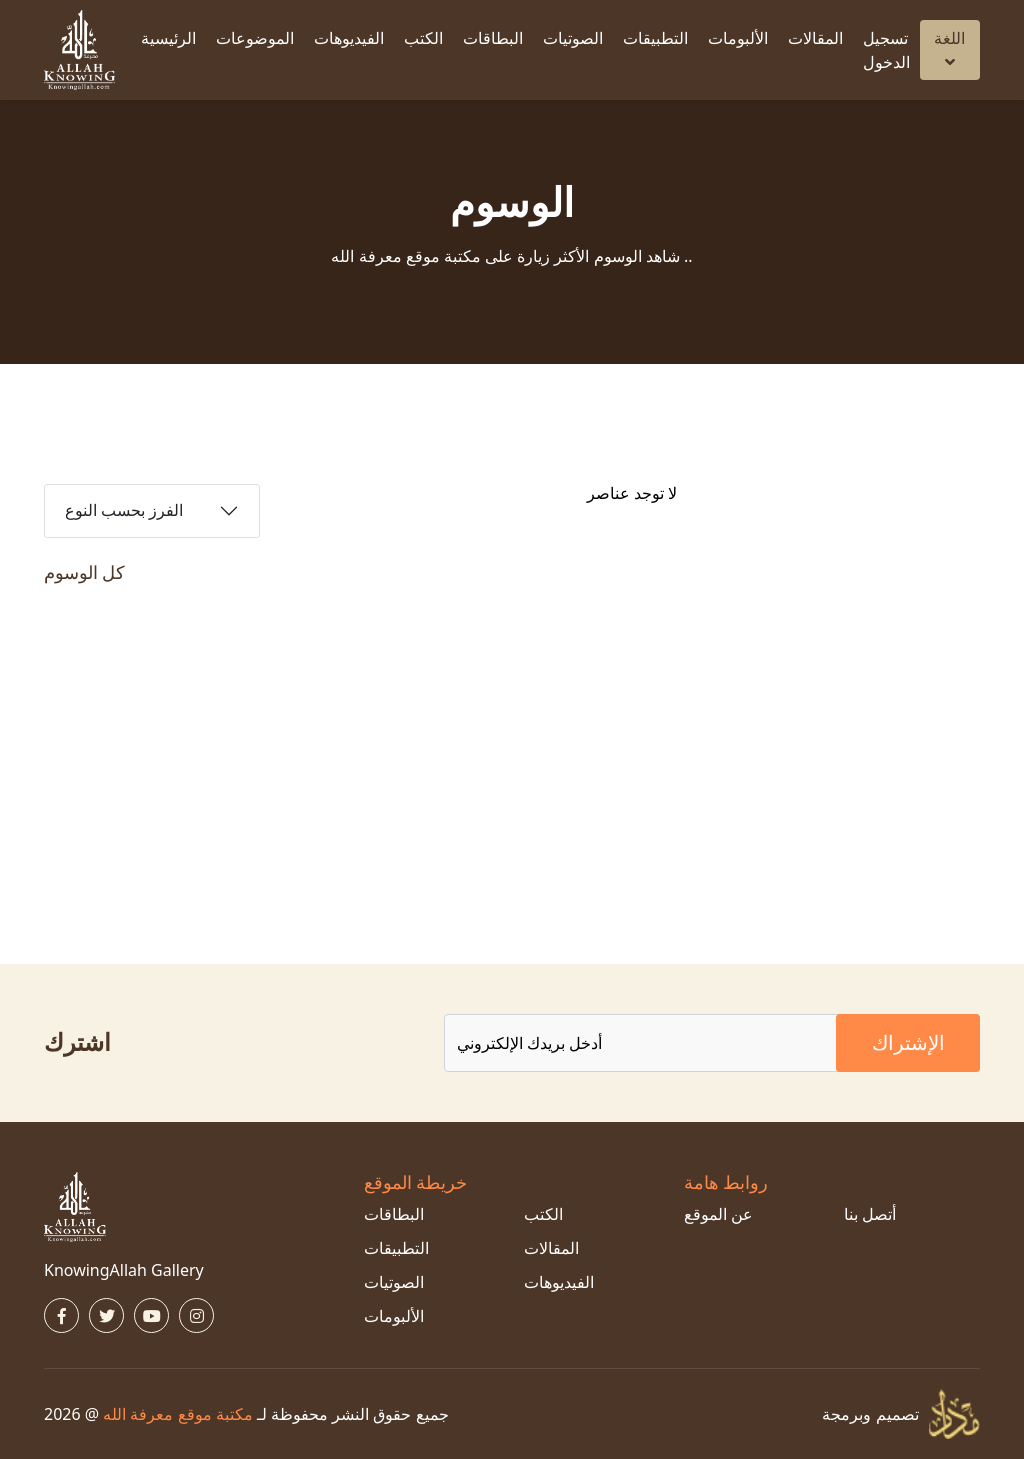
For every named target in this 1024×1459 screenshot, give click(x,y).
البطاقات (493, 38)
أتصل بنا (870, 1214)
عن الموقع (718, 1214)
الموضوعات (255, 38)
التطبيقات (655, 38)
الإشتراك (908, 1042)
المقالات (815, 38)
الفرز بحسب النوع (124, 510)
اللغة (949, 48)
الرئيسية (168, 38)
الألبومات (738, 38)
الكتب (423, 38)
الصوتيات (573, 38)
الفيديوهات (349, 38)
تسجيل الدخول (886, 50)
